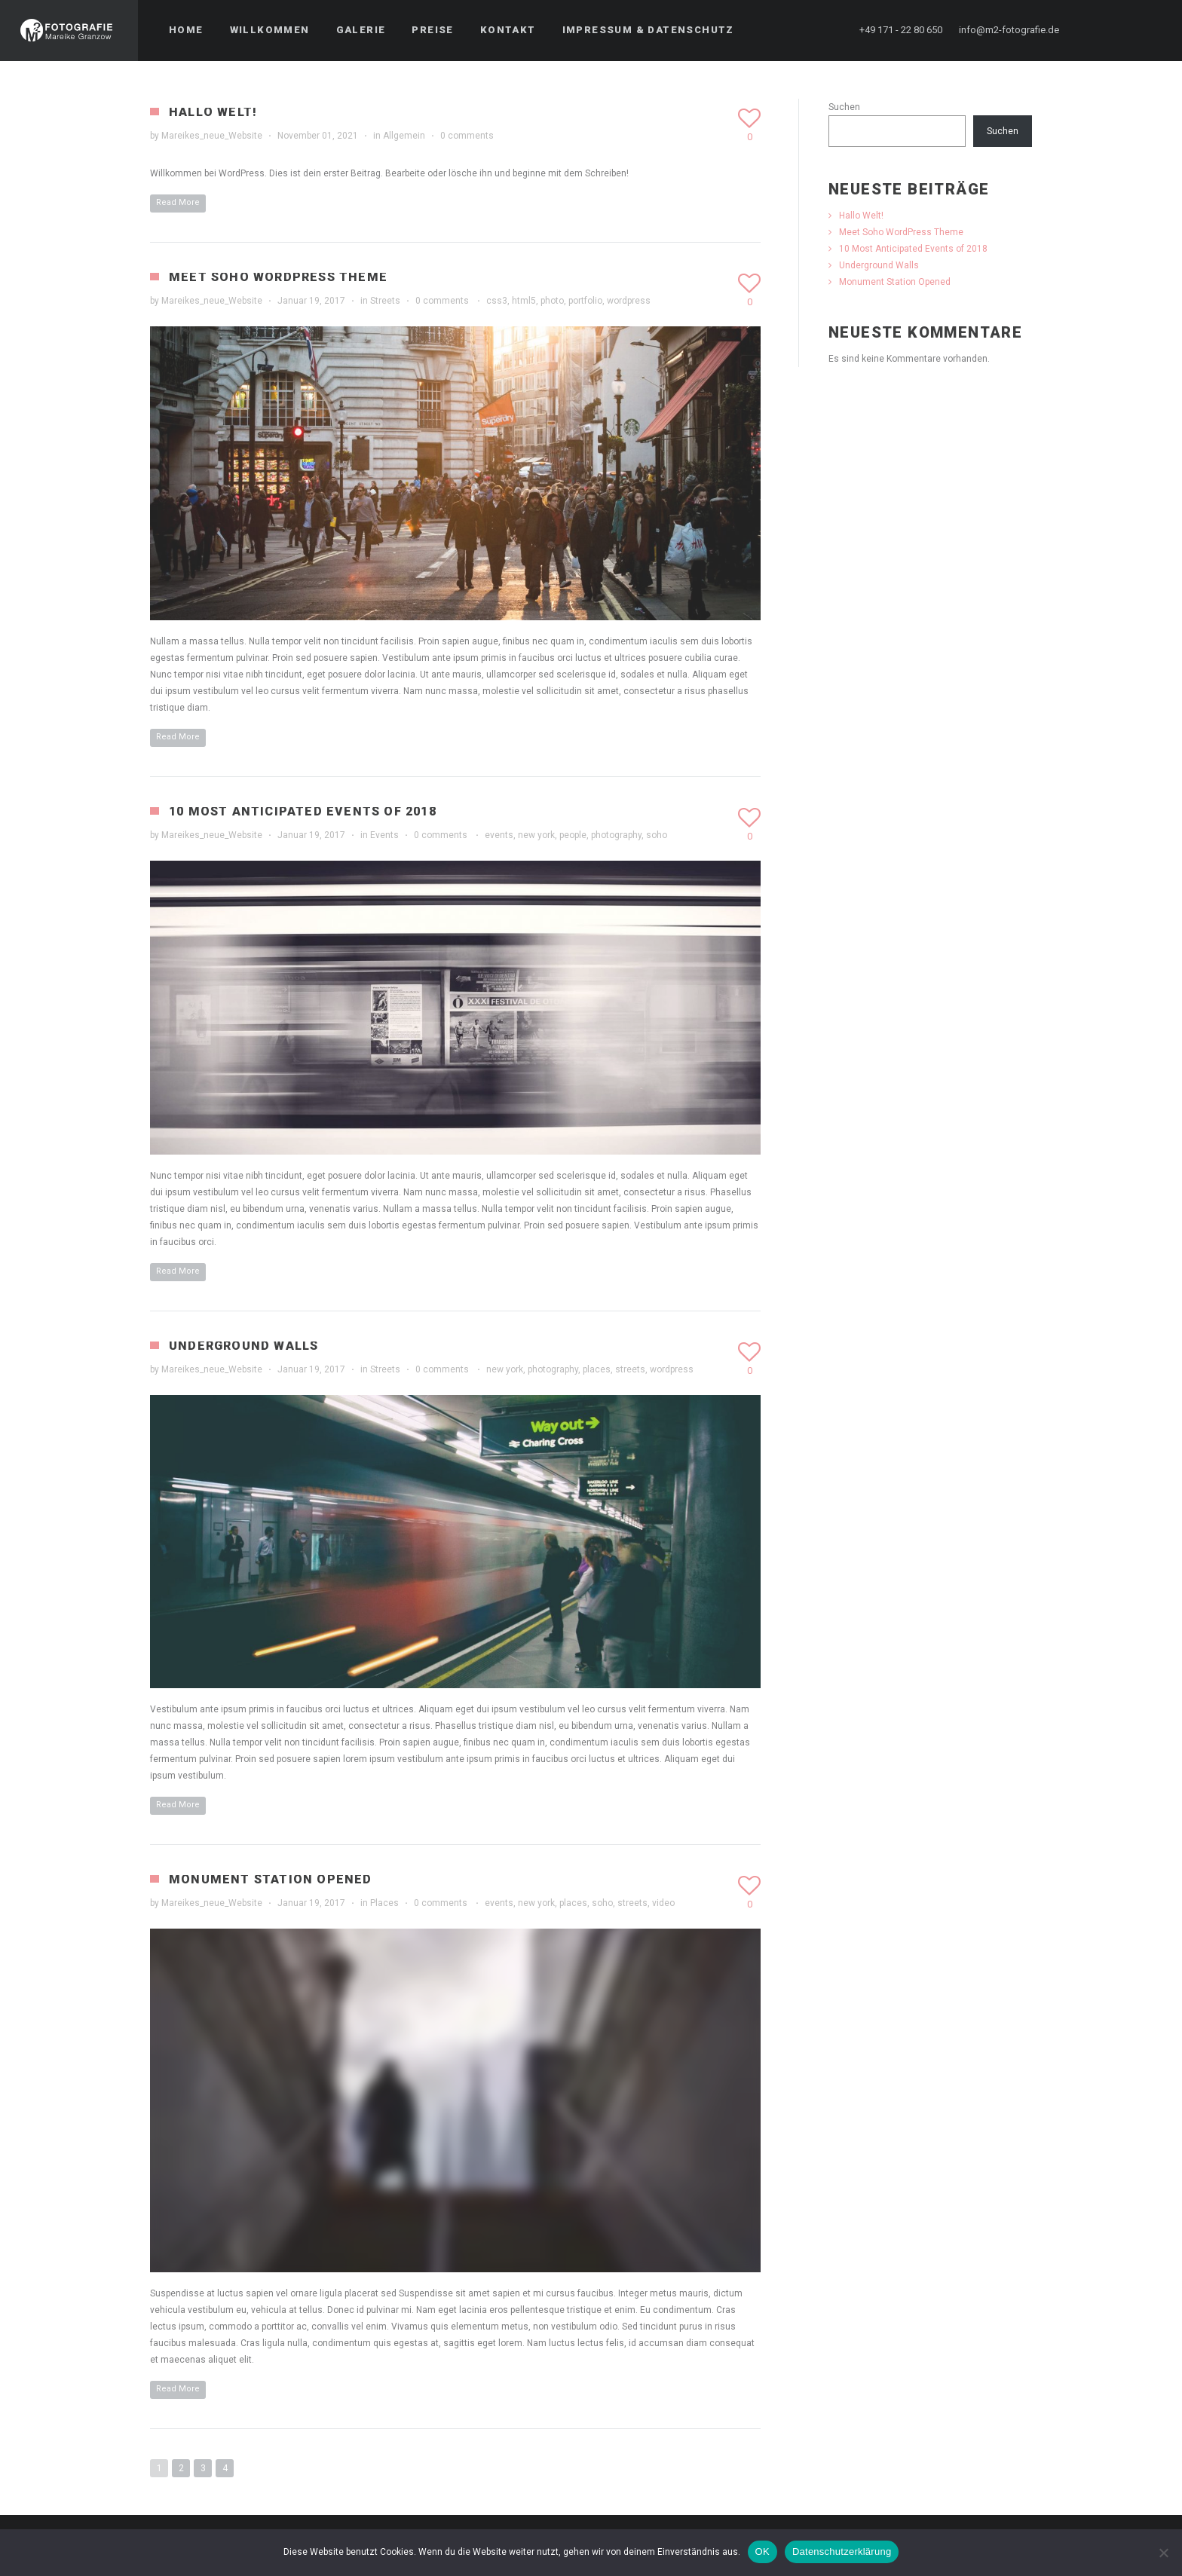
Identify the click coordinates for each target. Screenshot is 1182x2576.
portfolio (585, 300)
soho (656, 835)
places (597, 1369)
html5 (524, 300)
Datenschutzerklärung (841, 2551)
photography (616, 835)
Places (384, 1903)
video (663, 1903)
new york (536, 835)
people (572, 835)
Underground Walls (243, 1345)
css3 (496, 300)
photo (552, 300)
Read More (178, 202)
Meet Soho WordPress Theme (278, 277)
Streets (385, 300)
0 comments (467, 135)
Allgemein (404, 135)
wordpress (629, 300)
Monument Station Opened (270, 1879)
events (499, 835)
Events (384, 835)
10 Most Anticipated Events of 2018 (302, 811)
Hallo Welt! (213, 112)
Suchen (844, 107)
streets (630, 1369)
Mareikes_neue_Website (211, 135)
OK (762, 2551)
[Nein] (1163, 2552)
